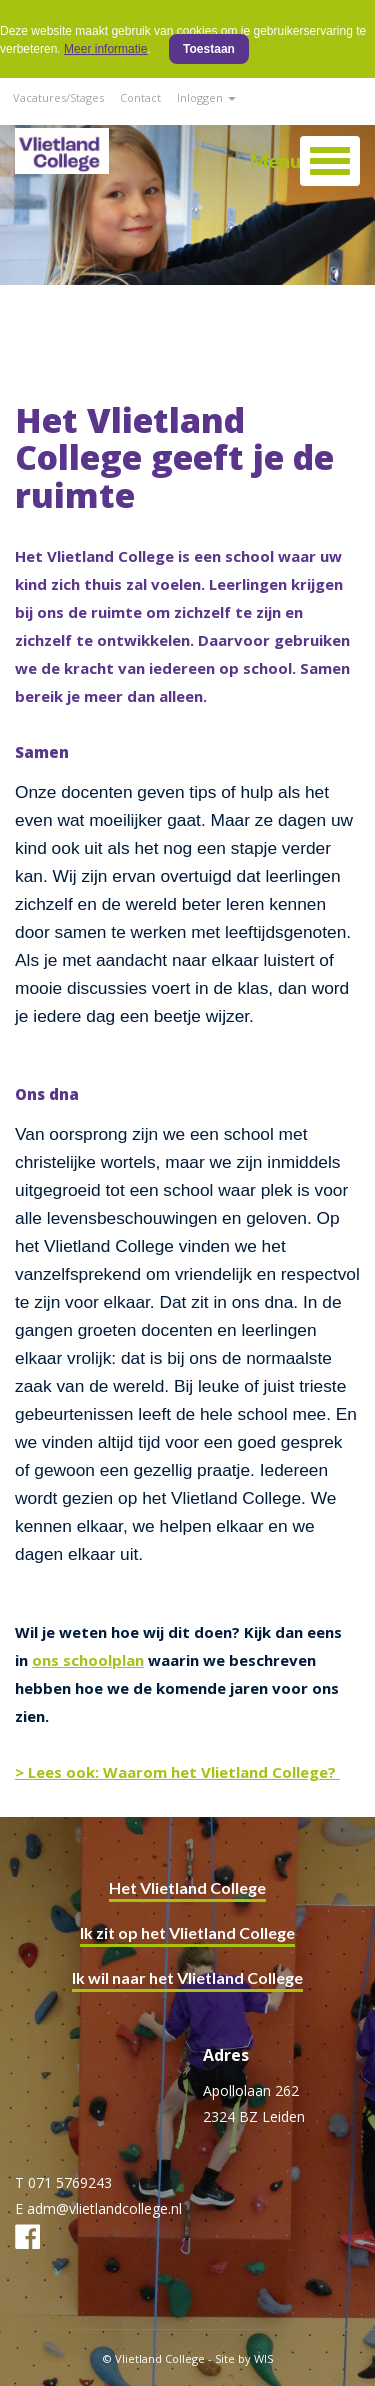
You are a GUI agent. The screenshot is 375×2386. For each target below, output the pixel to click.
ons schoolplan (88, 1660)
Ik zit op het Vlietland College (187, 1932)
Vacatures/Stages (58, 97)
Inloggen (206, 97)
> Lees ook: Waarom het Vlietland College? (177, 1772)
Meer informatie (105, 49)
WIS (263, 2358)
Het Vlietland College (187, 1887)
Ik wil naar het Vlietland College (187, 1977)
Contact (140, 97)
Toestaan (209, 49)
